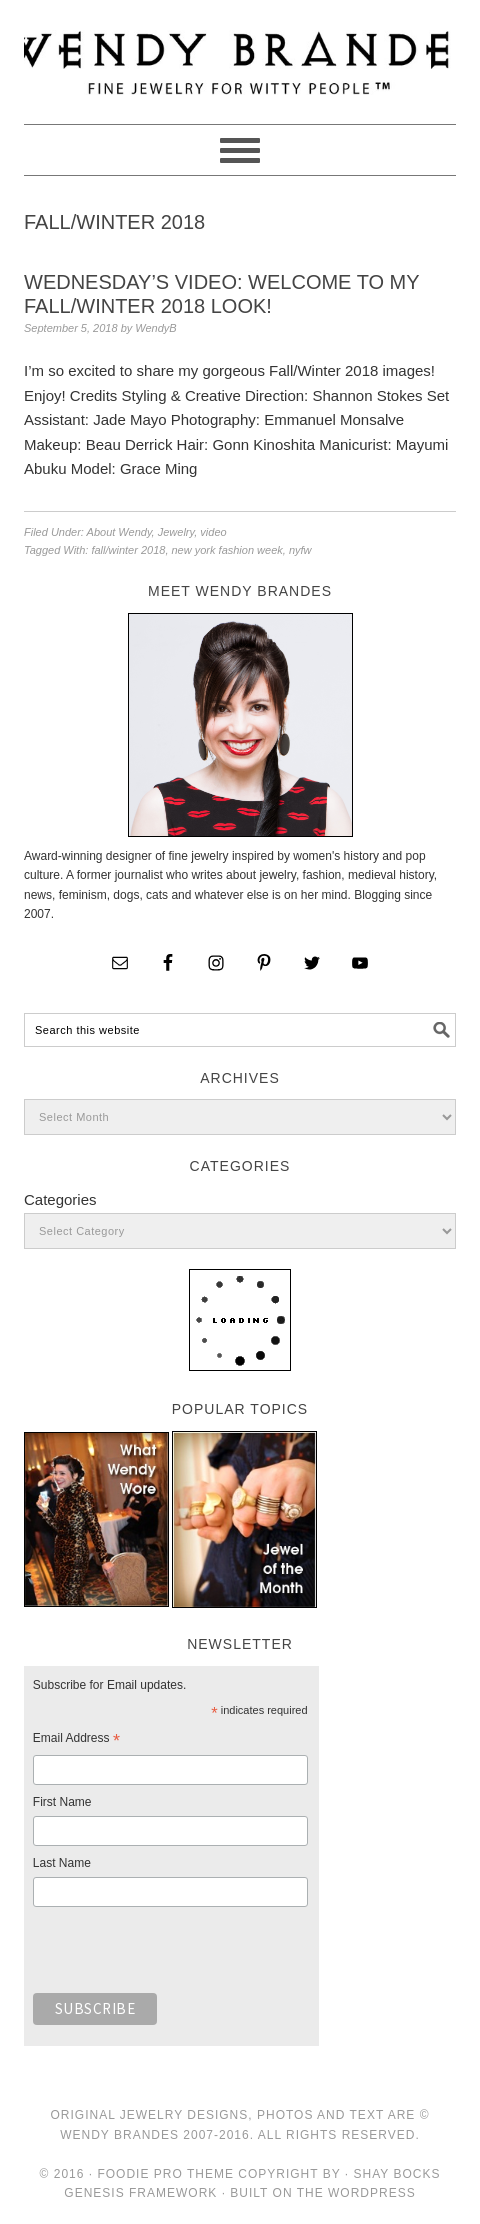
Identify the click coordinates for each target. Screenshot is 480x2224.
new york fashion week (227, 550)
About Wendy (119, 532)
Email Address (76, 1741)
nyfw (300, 550)
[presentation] (185, 1955)
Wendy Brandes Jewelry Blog (240, 53)
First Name (62, 1802)
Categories (60, 1199)
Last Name (62, 1863)
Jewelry (176, 532)
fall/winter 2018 (128, 550)
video (213, 532)
